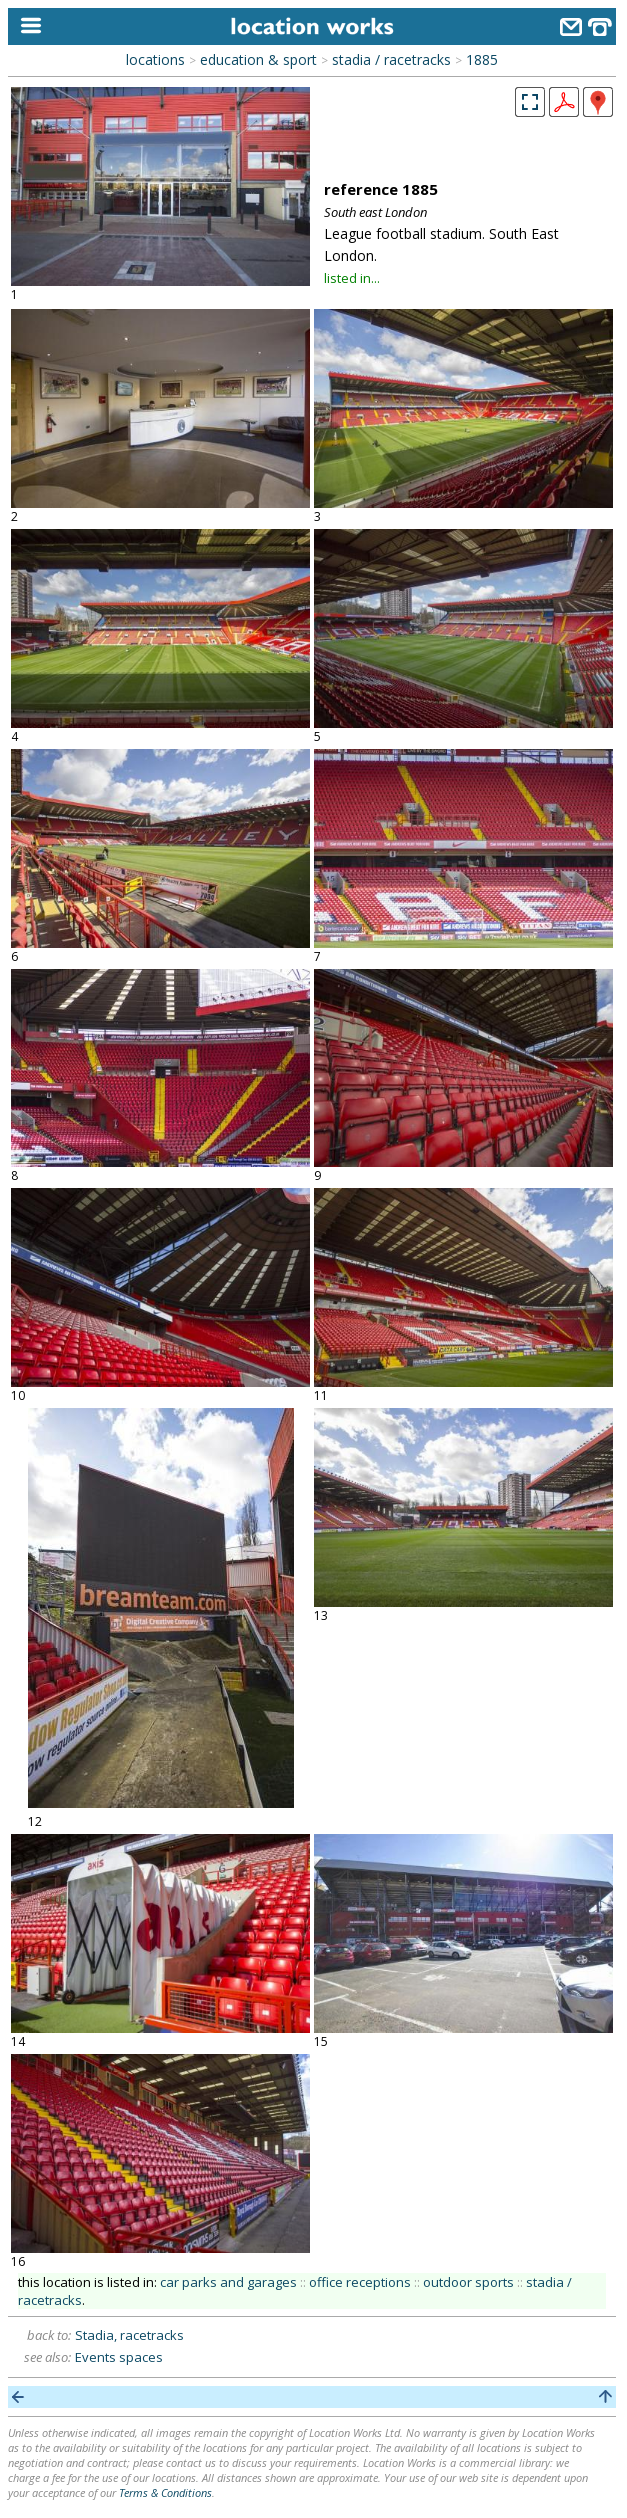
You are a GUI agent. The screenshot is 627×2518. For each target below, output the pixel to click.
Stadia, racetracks (129, 2335)
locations (155, 59)
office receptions (360, 2282)
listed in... (352, 278)
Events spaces (119, 2357)
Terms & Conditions (165, 2492)
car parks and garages (228, 2282)
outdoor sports (468, 2282)
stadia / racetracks (391, 59)
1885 (482, 59)
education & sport (258, 59)
